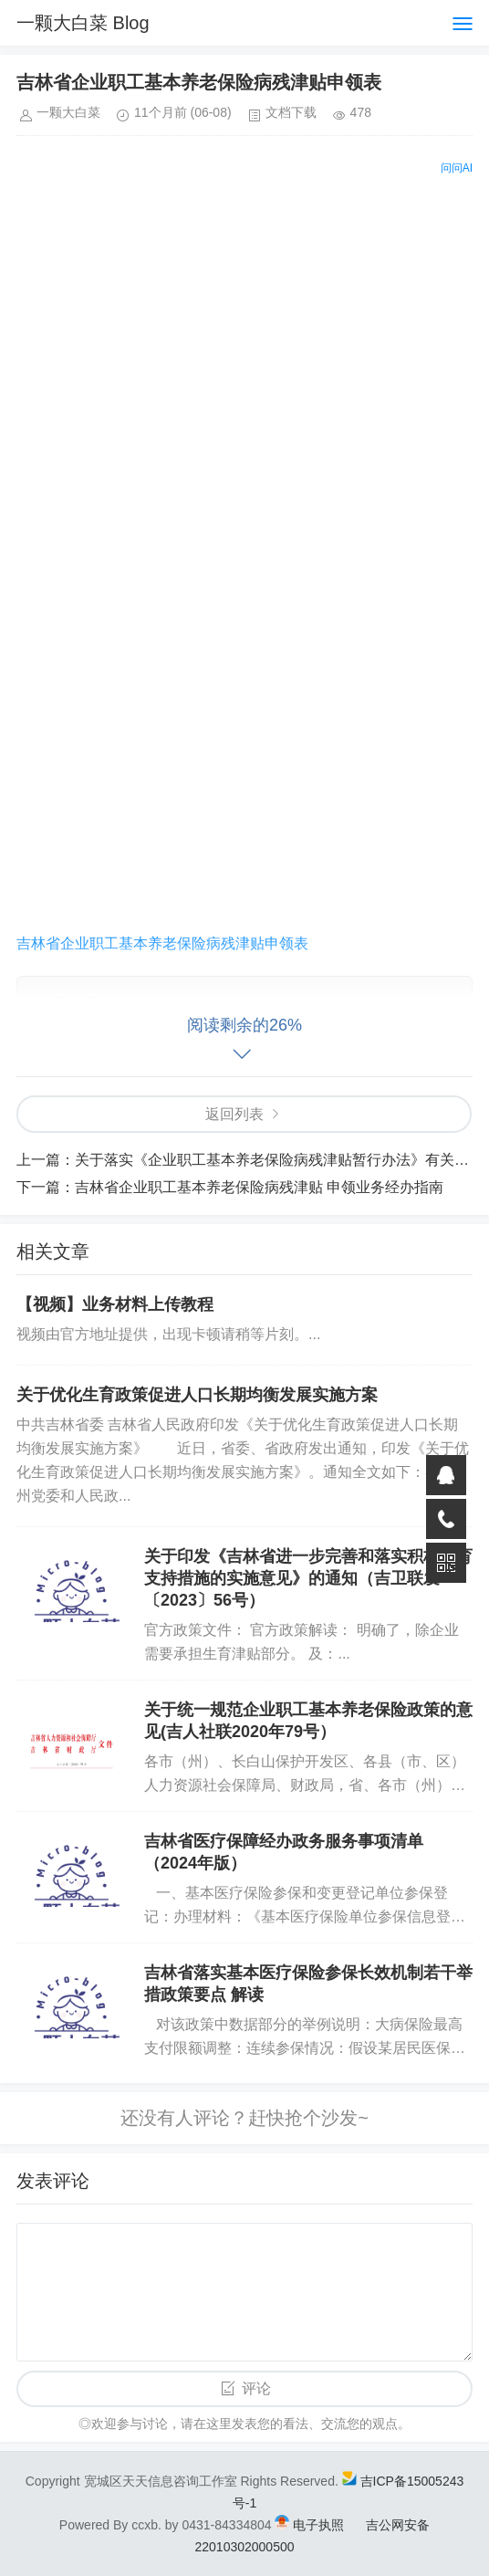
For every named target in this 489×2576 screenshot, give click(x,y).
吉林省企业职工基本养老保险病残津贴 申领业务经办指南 (259, 1187)
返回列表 (234, 1114)
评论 (256, 2388)
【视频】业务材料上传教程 (114, 1304)
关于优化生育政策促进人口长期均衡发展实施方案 (197, 1395)
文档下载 (291, 112)
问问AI (457, 168)
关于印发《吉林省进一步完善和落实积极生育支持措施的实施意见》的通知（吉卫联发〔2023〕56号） (308, 1578)
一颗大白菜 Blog (83, 23)
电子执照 (318, 2525)
